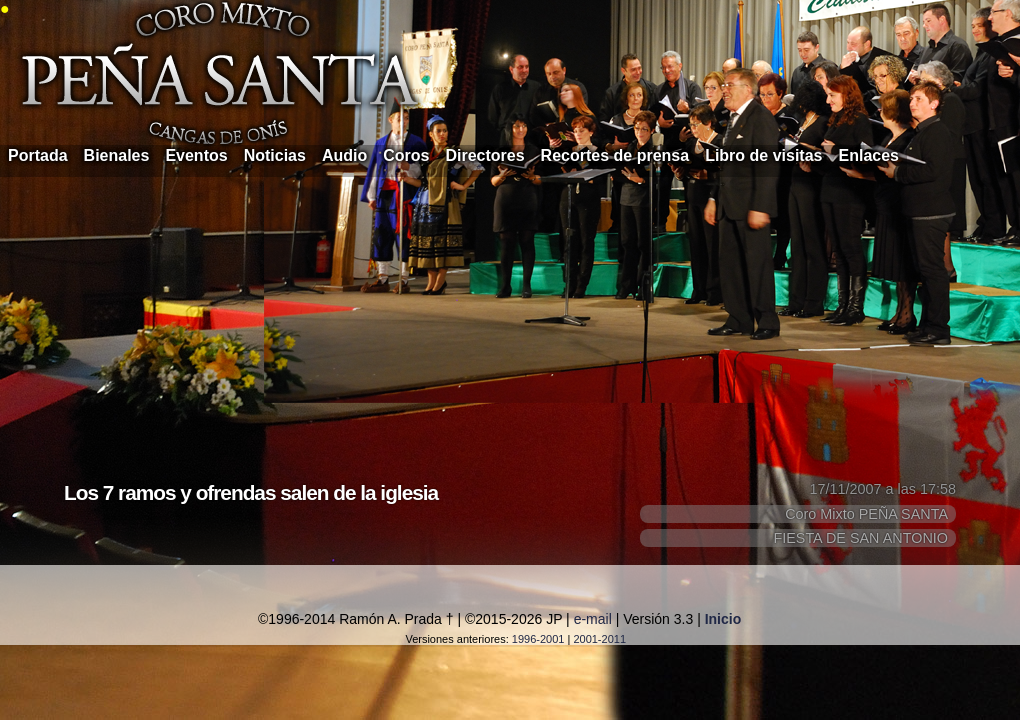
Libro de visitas (763, 155)
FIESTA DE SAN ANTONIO (860, 538)
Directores (484, 155)
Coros (406, 155)
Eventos (196, 155)
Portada (38, 155)
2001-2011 (599, 639)
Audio (344, 155)
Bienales (117, 155)
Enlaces (869, 155)
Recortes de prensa (615, 155)
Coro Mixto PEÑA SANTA (866, 514)
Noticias (275, 155)
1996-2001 (538, 639)
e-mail (593, 619)
